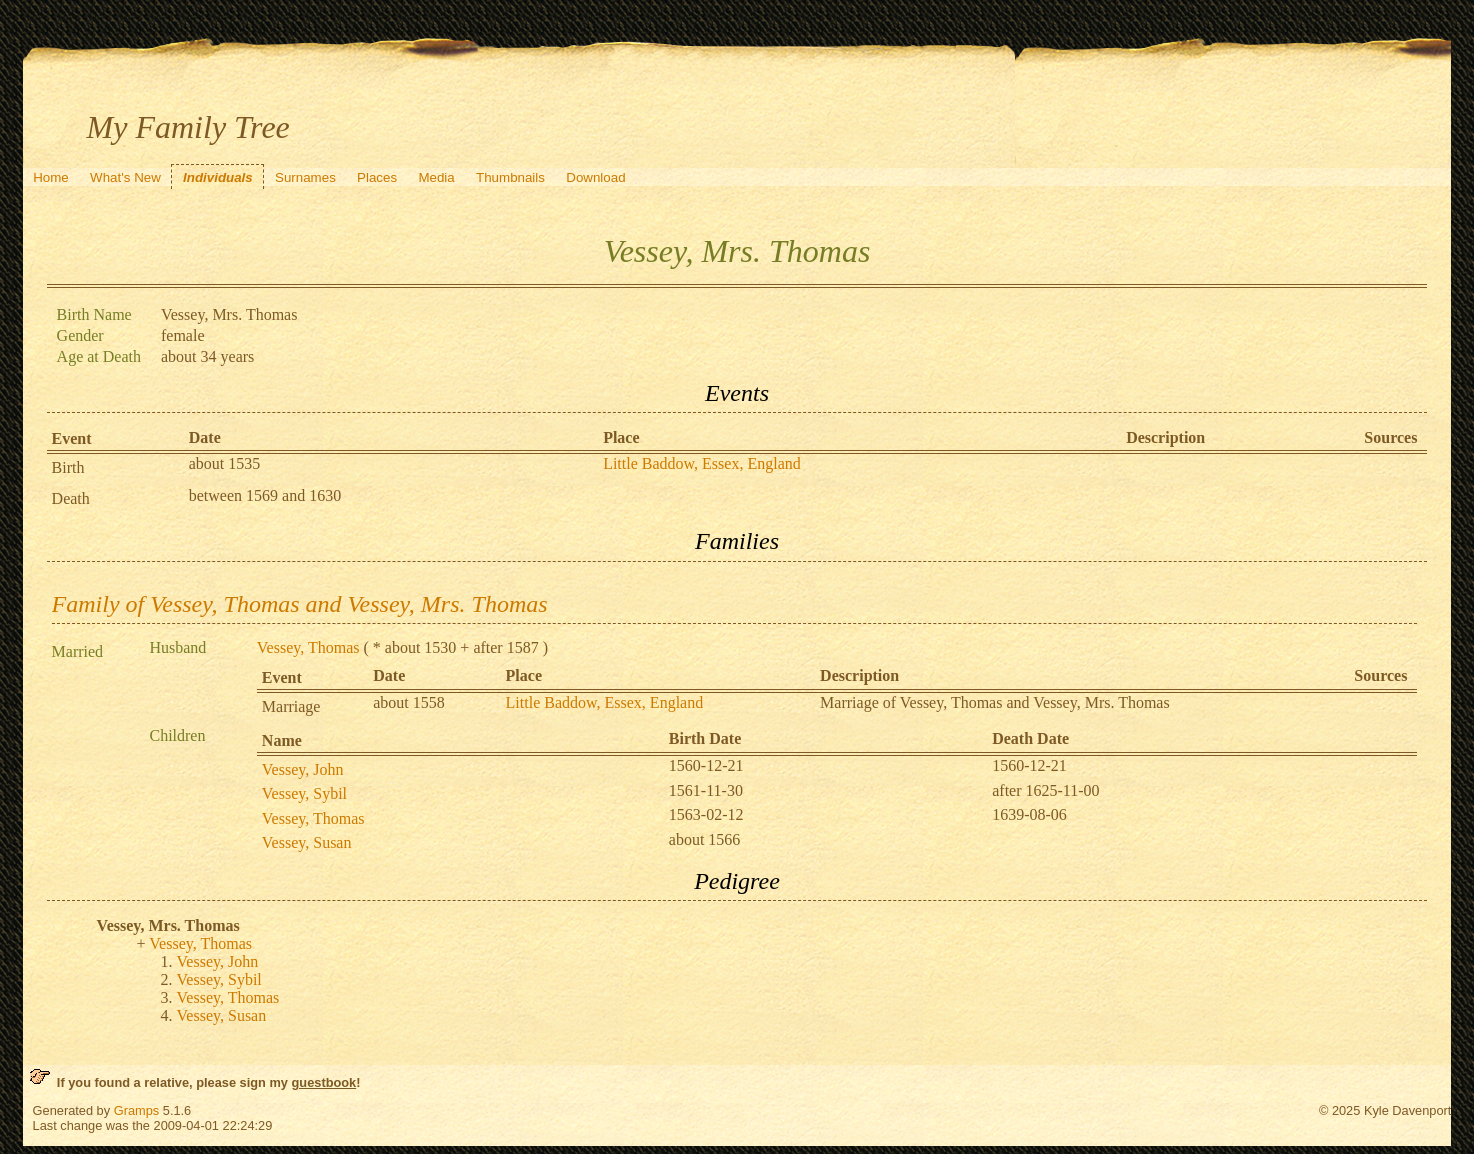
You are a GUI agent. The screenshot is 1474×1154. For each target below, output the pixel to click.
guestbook (324, 1082)
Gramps (137, 1110)
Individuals (218, 177)
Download (595, 177)
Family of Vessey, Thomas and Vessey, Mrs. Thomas (300, 604)
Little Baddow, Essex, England (702, 463)
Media (436, 177)
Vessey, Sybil (304, 793)
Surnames (305, 177)
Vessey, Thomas (308, 647)
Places (377, 177)
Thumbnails (510, 177)
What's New (125, 177)
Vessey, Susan (307, 842)
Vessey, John (303, 769)
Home (51, 177)
